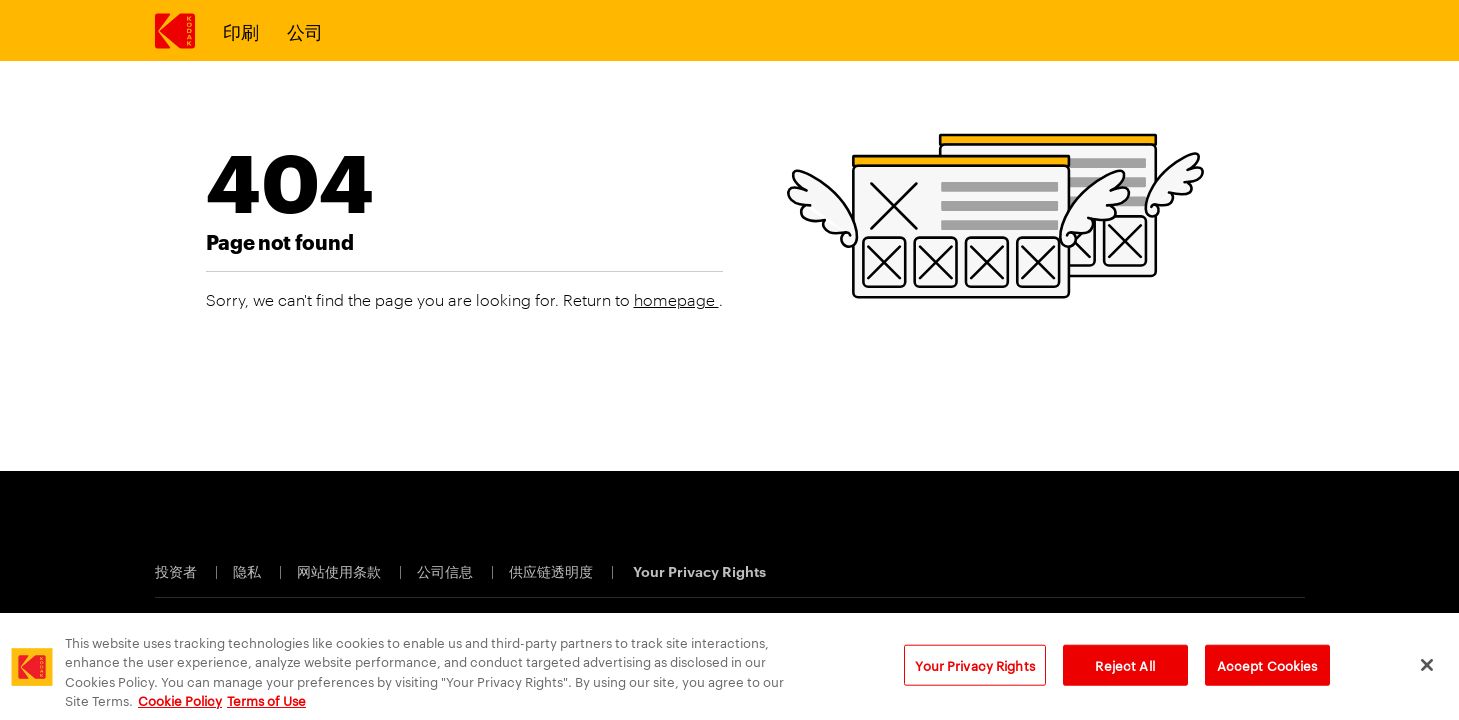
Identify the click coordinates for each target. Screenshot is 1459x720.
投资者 (177, 570)
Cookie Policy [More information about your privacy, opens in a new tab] (180, 702)
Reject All (1124, 667)
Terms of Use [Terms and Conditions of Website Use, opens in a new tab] (266, 702)
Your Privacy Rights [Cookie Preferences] (699, 570)
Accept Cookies (1267, 667)
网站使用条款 (340, 570)
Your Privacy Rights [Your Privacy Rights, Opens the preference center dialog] (974, 667)
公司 (305, 30)
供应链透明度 (552, 570)
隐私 (248, 570)
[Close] (1427, 667)
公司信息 (446, 570)
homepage (676, 299)
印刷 (241, 30)
